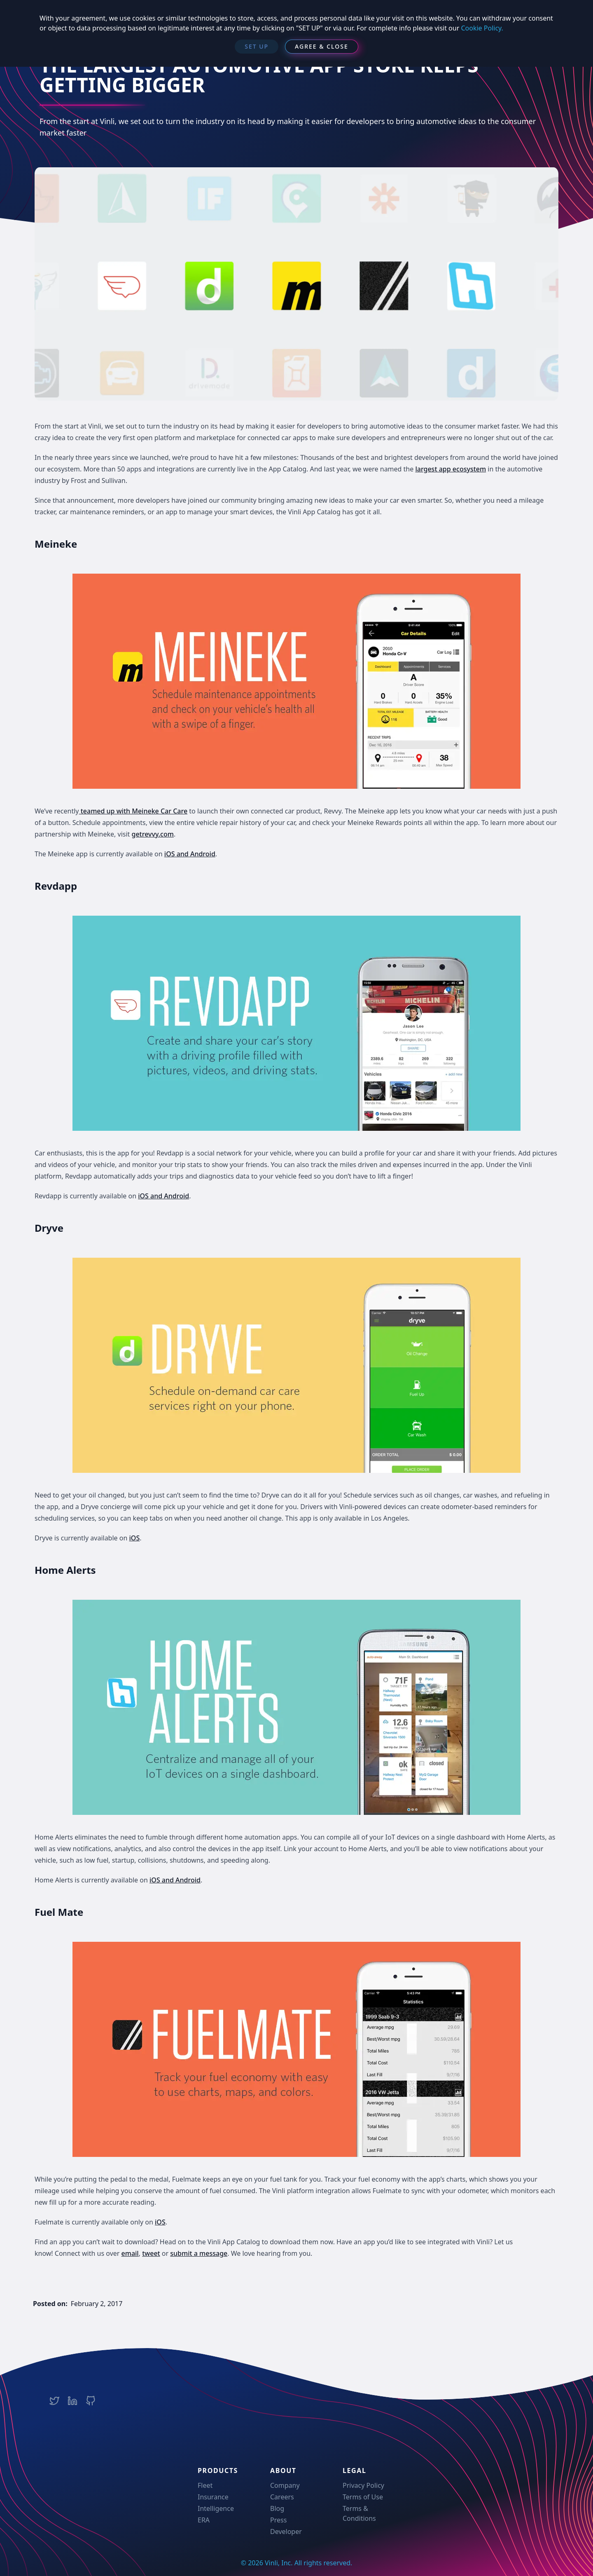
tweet (151, 2253)
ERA (204, 2519)
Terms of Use (363, 2496)
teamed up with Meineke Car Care (133, 811)
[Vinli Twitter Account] (54, 2401)
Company (285, 2485)
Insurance (213, 2496)
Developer (286, 2531)
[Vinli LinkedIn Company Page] (72, 2401)
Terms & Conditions (359, 2513)
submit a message (198, 2253)
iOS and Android (189, 853)
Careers (282, 2496)
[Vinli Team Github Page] (91, 2401)
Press (278, 2519)
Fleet (205, 2485)
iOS (134, 1537)
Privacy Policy (363, 2485)
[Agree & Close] (321, 47)
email (130, 2253)
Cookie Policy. (482, 28)
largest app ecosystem (450, 468)
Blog (277, 2508)
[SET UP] (256, 47)
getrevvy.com (153, 834)
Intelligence (216, 2508)
